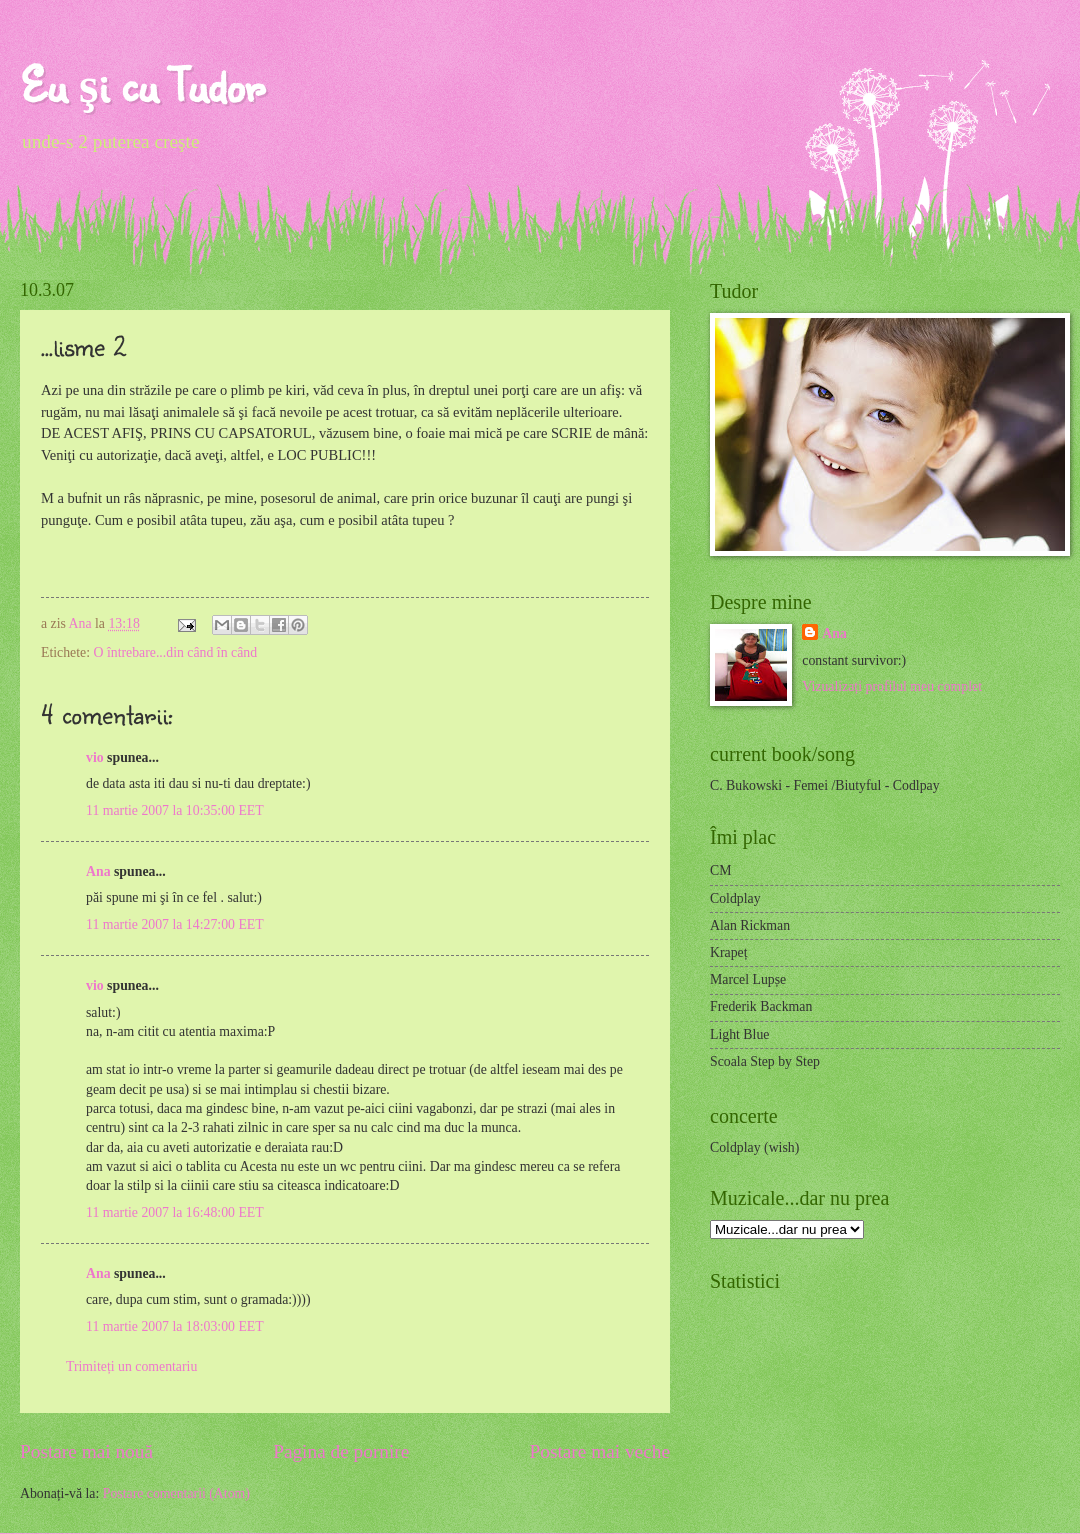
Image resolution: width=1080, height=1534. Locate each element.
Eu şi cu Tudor (142, 84)
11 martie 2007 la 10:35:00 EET (175, 810)
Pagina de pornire (341, 1451)
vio (95, 757)
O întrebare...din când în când (175, 652)
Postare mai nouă (86, 1451)
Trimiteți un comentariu (131, 1366)
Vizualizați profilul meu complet (892, 686)
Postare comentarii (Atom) (176, 1493)
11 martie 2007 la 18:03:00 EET (175, 1326)
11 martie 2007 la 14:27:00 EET (175, 924)
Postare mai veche (600, 1451)
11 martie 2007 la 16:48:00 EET (175, 1212)
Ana (82, 623)
